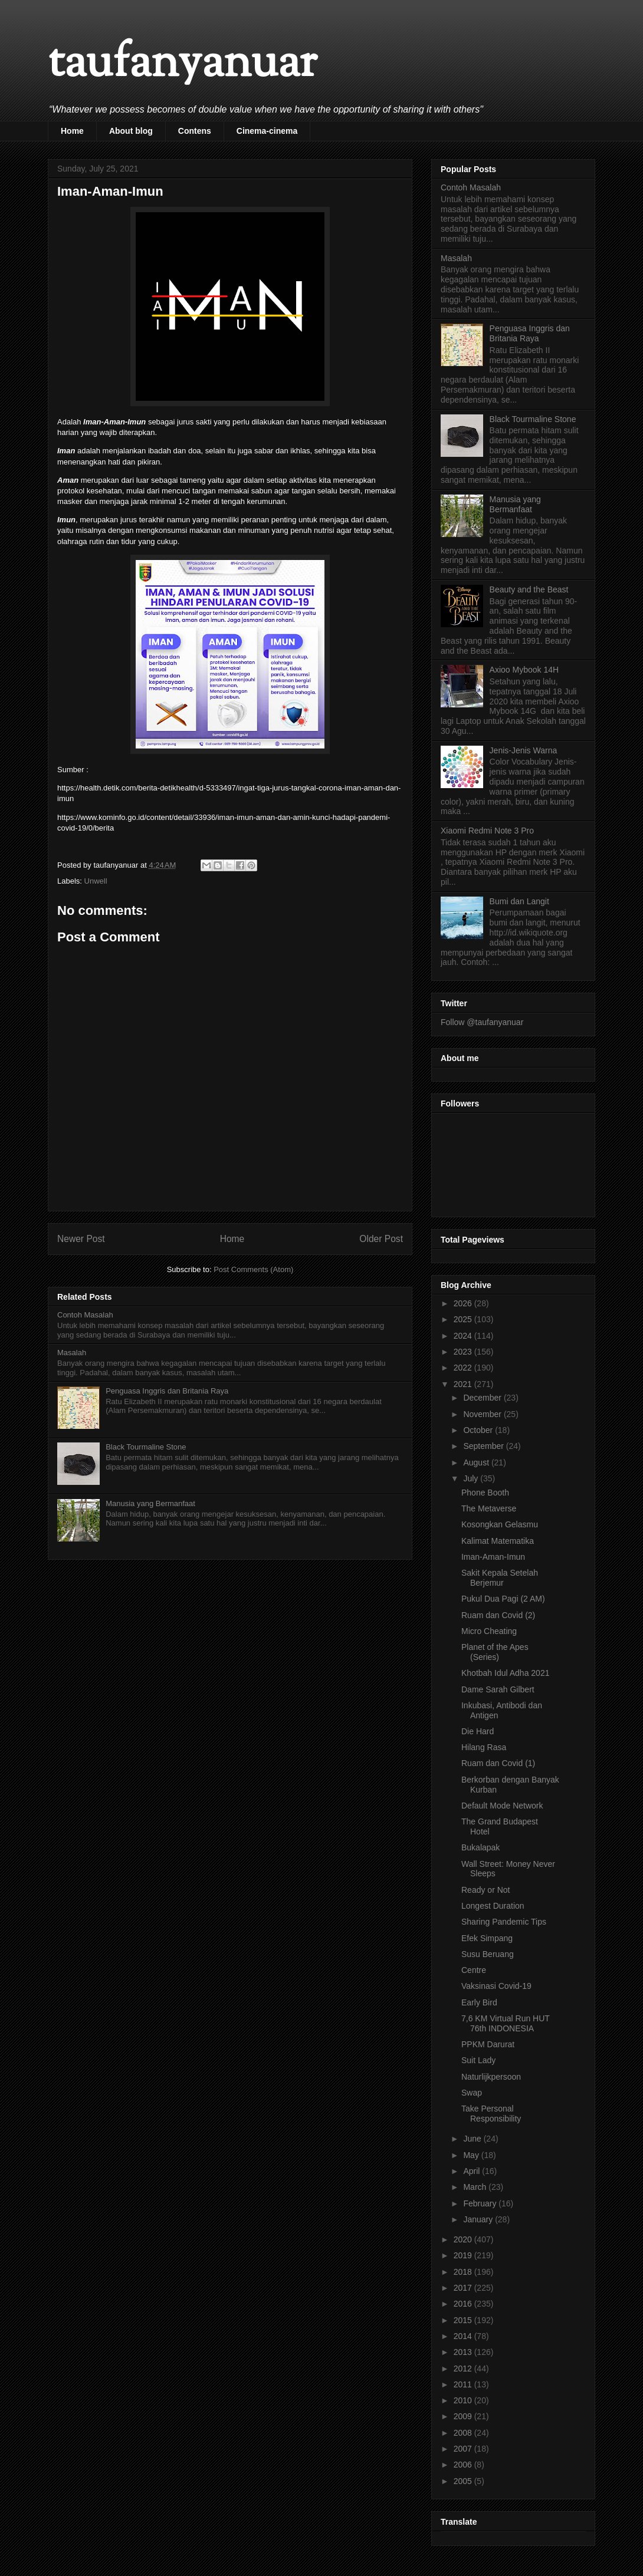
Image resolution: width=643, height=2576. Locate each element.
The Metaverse (488, 1508)
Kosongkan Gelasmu (499, 1524)
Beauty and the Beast (529, 589)
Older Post (381, 1239)
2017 (464, 2287)
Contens (194, 131)
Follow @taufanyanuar (482, 1022)
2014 (464, 2336)
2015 (464, 2320)
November (483, 1414)
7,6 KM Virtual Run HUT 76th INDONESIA (505, 2023)
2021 (464, 1384)
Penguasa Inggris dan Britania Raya (167, 1390)
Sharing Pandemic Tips (503, 1921)
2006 (464, 2464)
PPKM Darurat (487, 2044)
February (480, 2203)
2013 (464, 2352)
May (472, 2155)
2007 (464, 2448)
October (479, 1430)
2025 (464, 1319)
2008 (464, 2432)
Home (72, 131)
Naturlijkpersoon (491, 2076)
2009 (464, 2416)
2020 (464, 2239)
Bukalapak (480, 1847)
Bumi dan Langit (519, 901)
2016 (464, 2303)
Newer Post (81, 1239)
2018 (464, 2272)
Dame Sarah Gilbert (497, 1689)
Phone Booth (485, 1492)
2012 (464, 2368)
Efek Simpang (487, 1938)
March (475, 2187)
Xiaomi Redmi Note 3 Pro (487, 830)
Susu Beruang (487, 1954)
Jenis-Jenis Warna (523, 750)
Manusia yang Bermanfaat (150, 1503)
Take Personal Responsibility (491, 2113)
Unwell (95, 881)
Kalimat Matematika (497, 1541)
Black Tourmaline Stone (146, 1446)
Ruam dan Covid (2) (498, 1615)
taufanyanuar (182, 64)
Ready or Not (485, 1890)
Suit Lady (478, 2060)
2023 (464, 1351)
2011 (464, 2384)
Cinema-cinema (267, 131)
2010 (464, 2400)
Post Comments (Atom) (253, 1269)
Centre (473, 1970)
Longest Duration (492, 1905)
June (473, 2138)
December (483, 1397)
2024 (464, 1335)
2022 (464, 1367)
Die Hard (477, 1731)
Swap (471, 2092)
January (479, 2219)
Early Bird (479, 2002)
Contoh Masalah (85, 1314)
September (484, 1446)
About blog (131, 131)
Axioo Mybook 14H (524, 669)
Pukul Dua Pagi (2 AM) (503, 1598)
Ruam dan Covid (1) (498, 1763)
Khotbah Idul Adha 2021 (505, 1673)
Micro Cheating (489, 1631)
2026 (464, 1303)
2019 (464, 2255)
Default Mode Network (502, 1805)
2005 (464, 2481)
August (477, 1462)
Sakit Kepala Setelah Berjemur (499, 1577)
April (472, 2171)
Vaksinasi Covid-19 (496, 1986)
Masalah (71, 1352)
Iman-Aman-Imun (493, 1557)
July (471, 1478)
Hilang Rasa (483, 1747)
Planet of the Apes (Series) (495, 1652)
